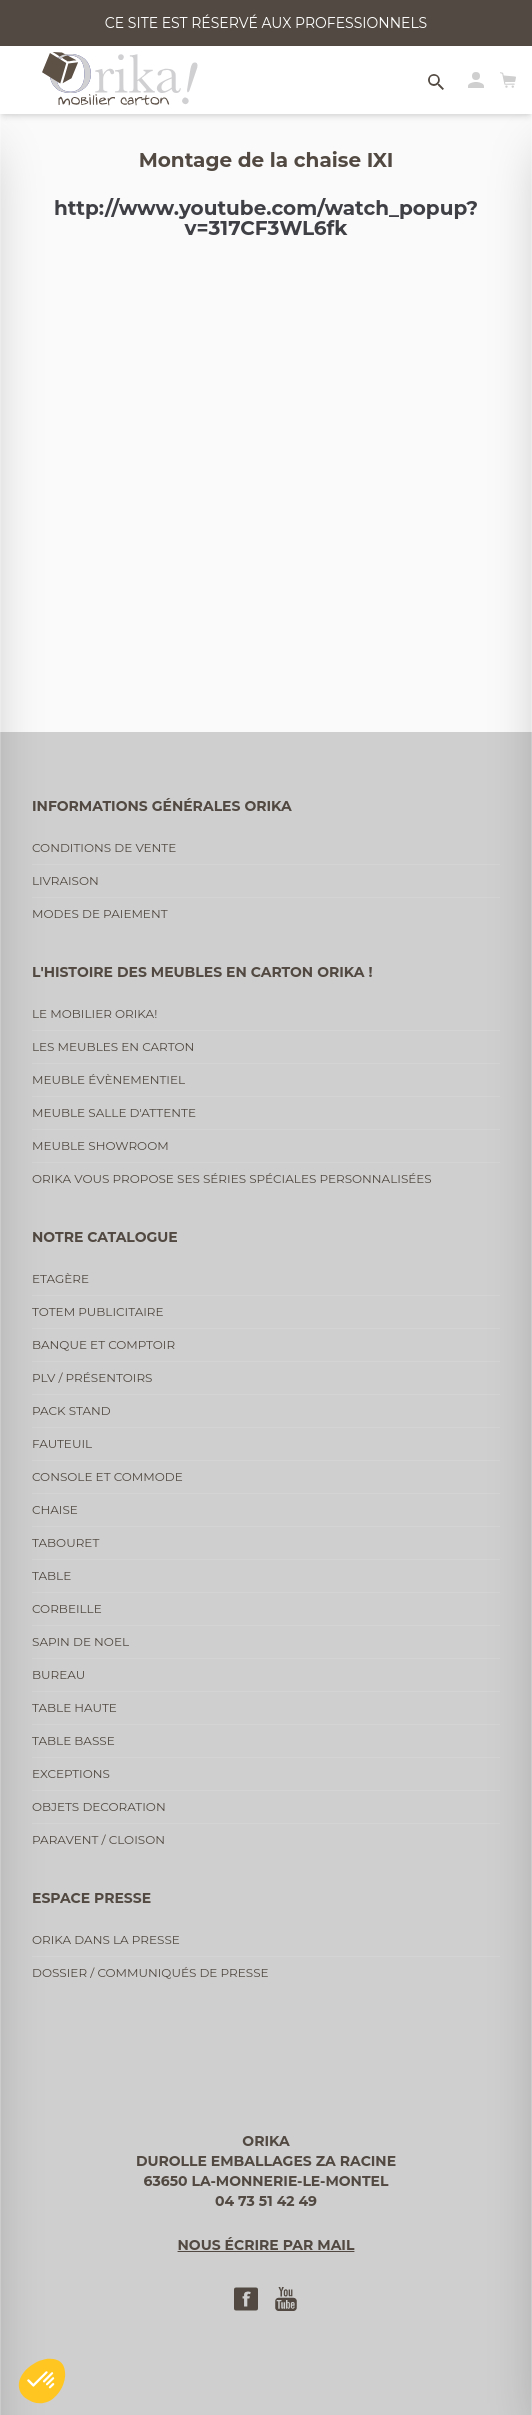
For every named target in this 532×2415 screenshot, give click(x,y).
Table (51, 1575)
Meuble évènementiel (108, 1079)
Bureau (58, 1674)
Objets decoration (99, 1806)
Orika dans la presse (106, 1939)
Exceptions (71, 1773)
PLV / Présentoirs (92, 1377)
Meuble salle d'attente (114, 1112)
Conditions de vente (104, 847)
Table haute (74, 1707)
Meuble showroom (100, 1145)
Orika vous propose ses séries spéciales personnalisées (232, 1178)
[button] (42, 2381)
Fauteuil (62, 1443)
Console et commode (107, 1476)
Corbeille (67, 1608)
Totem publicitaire (98, 1311)
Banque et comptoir (103, 1344)
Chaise (55, 1509)
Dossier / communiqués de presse (150, 1972)
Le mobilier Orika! (94, 1013)
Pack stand (71, 1410)
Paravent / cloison (98, 1839)
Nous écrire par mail (266, 2245)
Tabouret (65, 1542)
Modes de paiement (100, 913)
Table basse (73, 1740)
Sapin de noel (80, 1641)
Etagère (60, 1278)
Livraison (65, 880)
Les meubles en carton (113, 1046)
